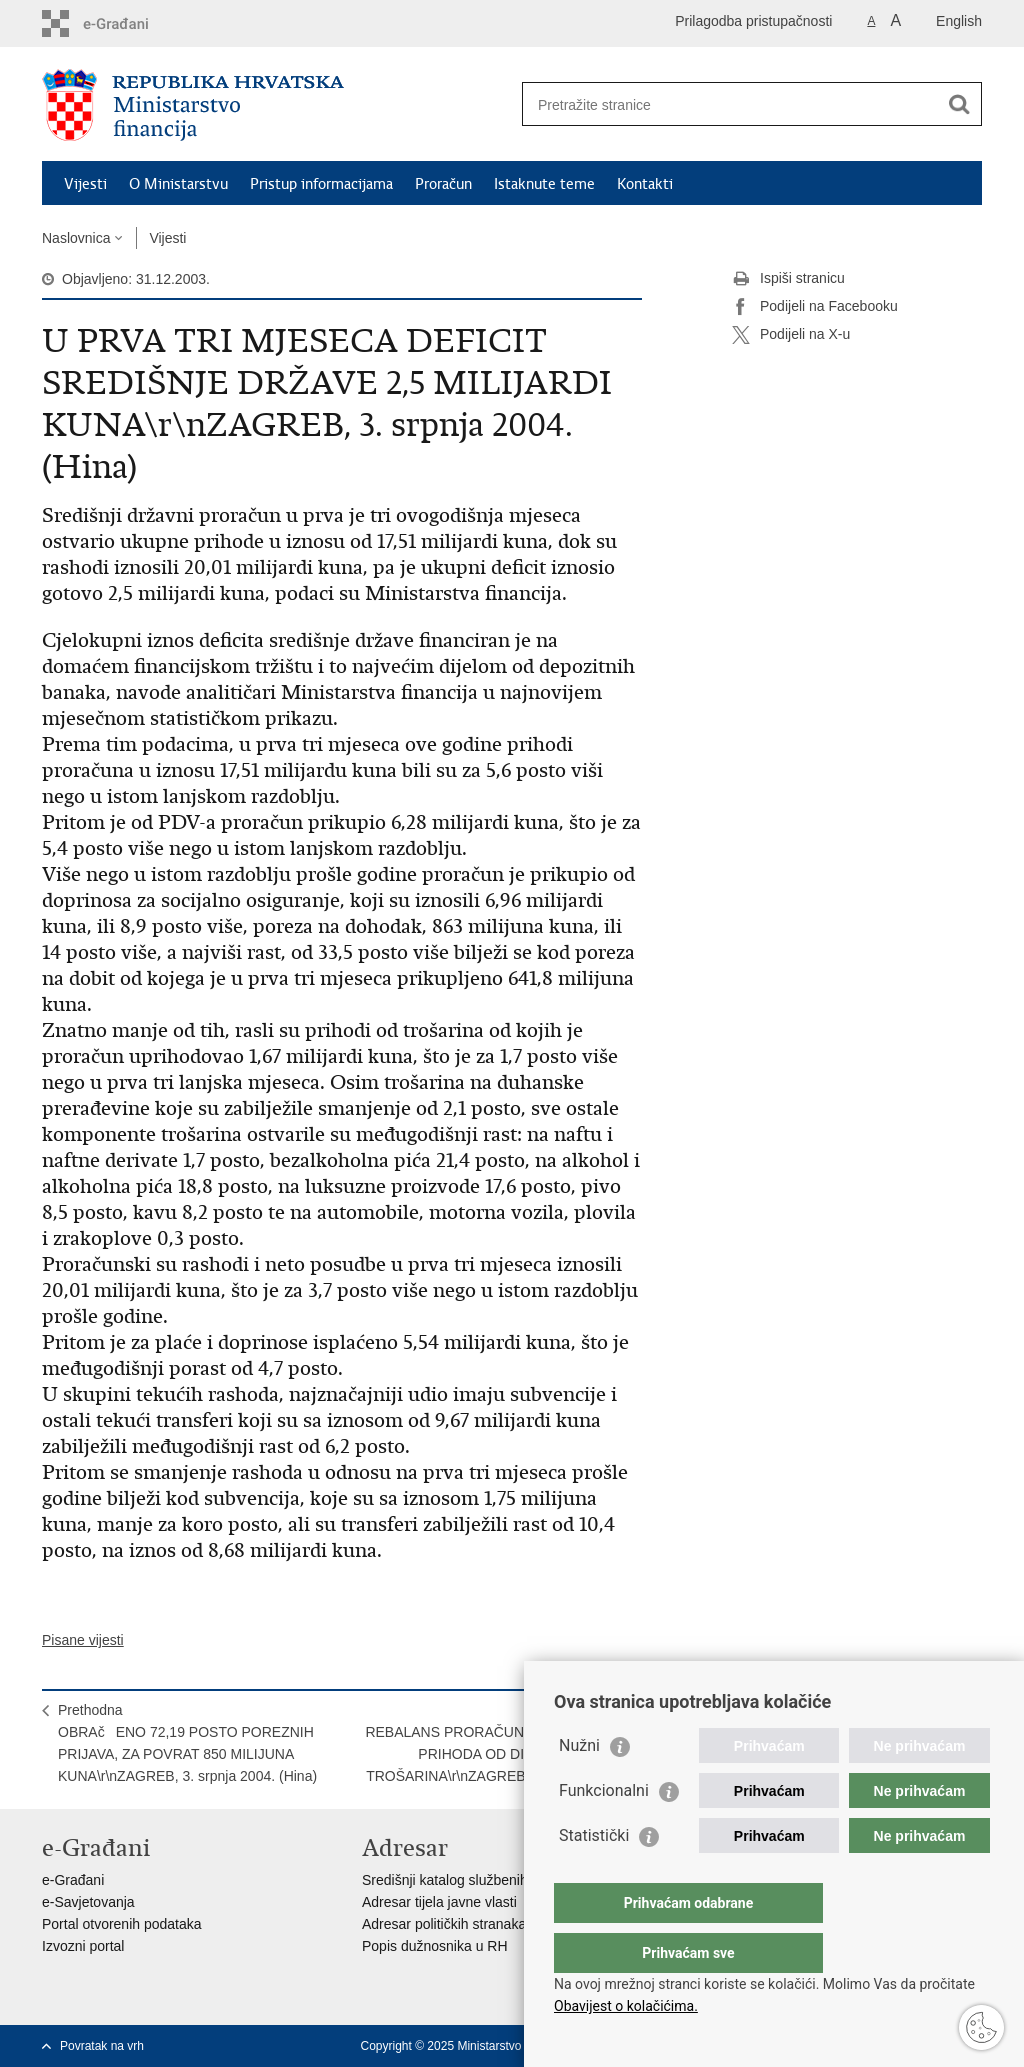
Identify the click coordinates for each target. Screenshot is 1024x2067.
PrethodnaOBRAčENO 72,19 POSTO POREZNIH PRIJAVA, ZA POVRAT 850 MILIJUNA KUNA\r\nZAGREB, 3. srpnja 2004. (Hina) (187, 1743)
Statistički (594, 1875)
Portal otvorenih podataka (122, 1924)
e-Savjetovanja (88, 1902)
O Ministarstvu (178, 184)
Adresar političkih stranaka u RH (462, 1924)
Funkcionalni (604, 1830)
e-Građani (73, 1880)
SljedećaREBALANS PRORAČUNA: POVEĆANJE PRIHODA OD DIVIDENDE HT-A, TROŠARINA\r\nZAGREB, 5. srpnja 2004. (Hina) (495, 1754)
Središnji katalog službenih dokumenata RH (497, 1880)
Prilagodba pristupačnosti (753, 21)
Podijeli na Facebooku (815, 307)
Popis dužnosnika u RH (435, 1946)
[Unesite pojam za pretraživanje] (730, 104)
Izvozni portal (83, 1946)
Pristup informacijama (321, 184)
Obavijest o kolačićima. (626, 2006)
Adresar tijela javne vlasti (439, 1902)
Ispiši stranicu (788, 279)
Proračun (443, 184)
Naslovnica (76, 238)
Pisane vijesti (83, 1640)
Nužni (579, 1785)
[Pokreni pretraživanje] (959, 104)
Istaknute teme (544, 184)
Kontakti (645, 184)
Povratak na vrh (102, 2046)
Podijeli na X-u (791, 335)
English (959, 21)
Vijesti (85, 184)
